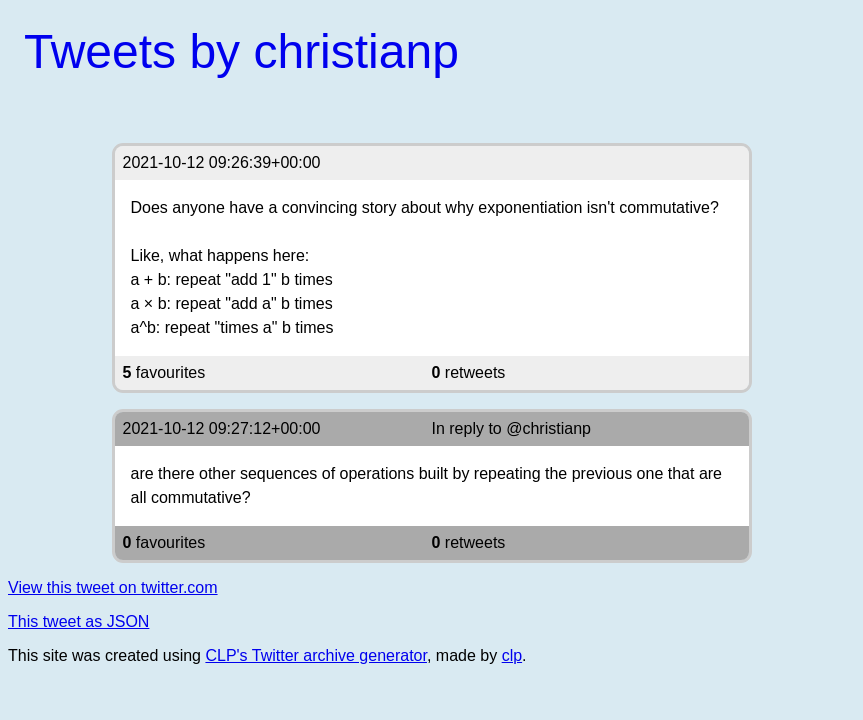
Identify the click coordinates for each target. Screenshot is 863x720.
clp (512, 655)
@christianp (548, 428)
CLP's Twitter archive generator (316, 655)
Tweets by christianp (241, 51)
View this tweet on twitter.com (113, 587)
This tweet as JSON (78, 621)
